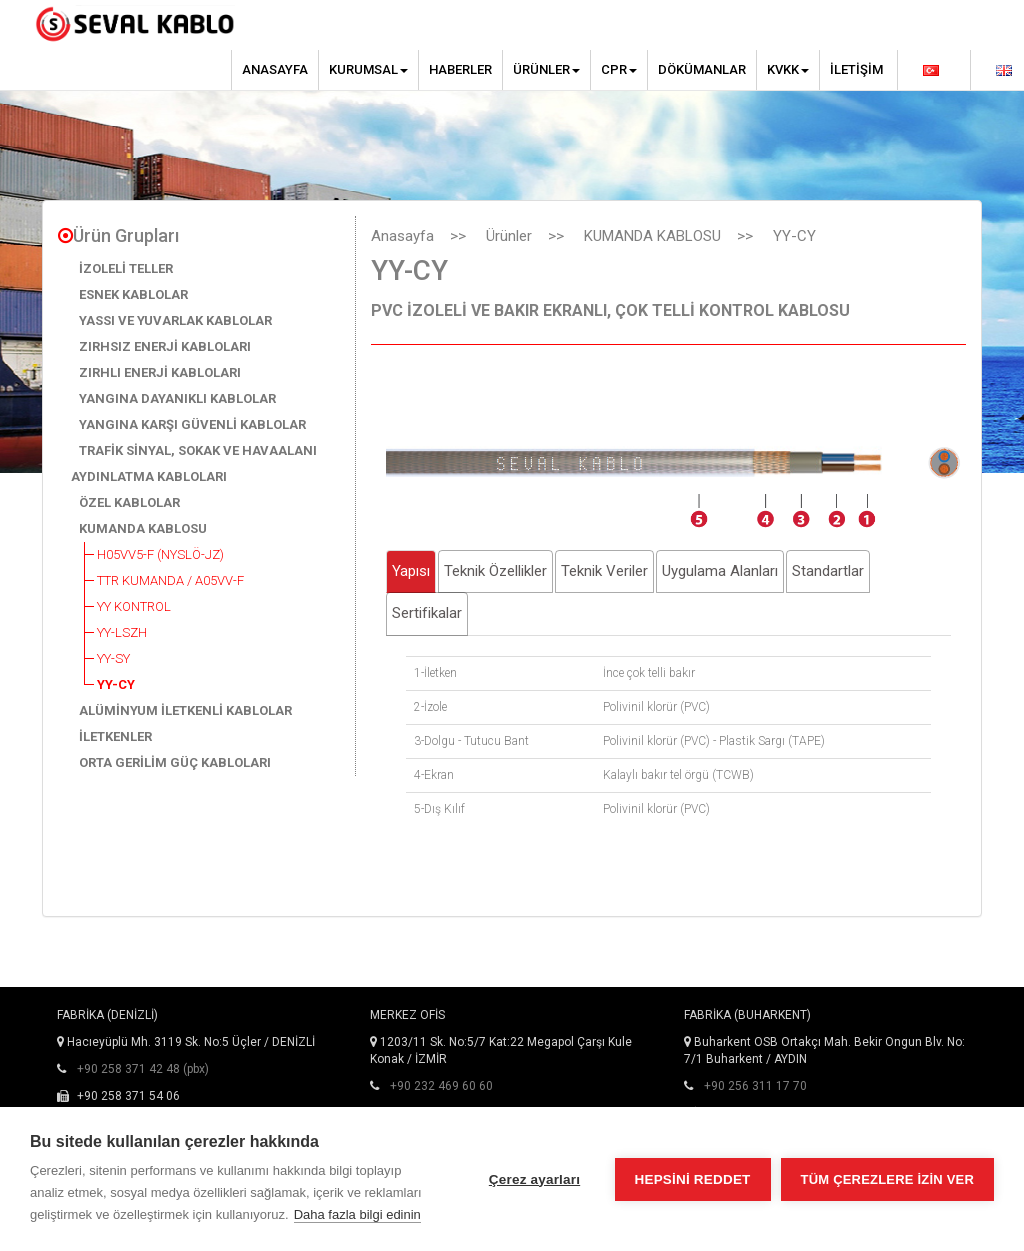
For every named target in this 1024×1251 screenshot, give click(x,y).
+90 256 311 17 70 (755, 1086)
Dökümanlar (702, 69)
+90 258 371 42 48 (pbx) (143, 1069)
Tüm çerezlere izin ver (887, 1179)
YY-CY (116, 684)
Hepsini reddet (693, 1179)
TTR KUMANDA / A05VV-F (170, 580)
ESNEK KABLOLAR (133, 294)
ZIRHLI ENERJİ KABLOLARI (160, 372)
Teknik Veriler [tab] (604, 571)
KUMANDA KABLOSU (143, 528)
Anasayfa (275, 69)
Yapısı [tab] (411, 571)
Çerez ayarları (534, 1179)
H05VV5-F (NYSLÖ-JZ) (160, 554)
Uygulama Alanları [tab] (720, 571)
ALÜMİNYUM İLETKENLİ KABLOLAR (185, 710)
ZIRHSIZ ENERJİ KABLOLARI (165, 346)
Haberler (460, 69)
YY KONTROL (134, 606)
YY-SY (113, 658)
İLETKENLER (115, 736)
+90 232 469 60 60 (441, 1086)
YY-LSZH (122, 632)
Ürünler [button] (546, 69)
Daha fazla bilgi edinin (357, 1214)
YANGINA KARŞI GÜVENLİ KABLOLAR (192, 424)
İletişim (856, 69)
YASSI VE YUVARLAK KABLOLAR (175, 320)
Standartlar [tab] (828, 571)
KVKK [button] (788, 69)
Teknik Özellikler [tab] (495, 571)
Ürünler (509, 236)
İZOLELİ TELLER (126, 268)
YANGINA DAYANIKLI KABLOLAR (177, 398)
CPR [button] (619, 69)
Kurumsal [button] (368, 69)
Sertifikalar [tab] (427, 613)
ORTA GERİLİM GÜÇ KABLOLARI (175, 762)
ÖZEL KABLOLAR (129, 502)
